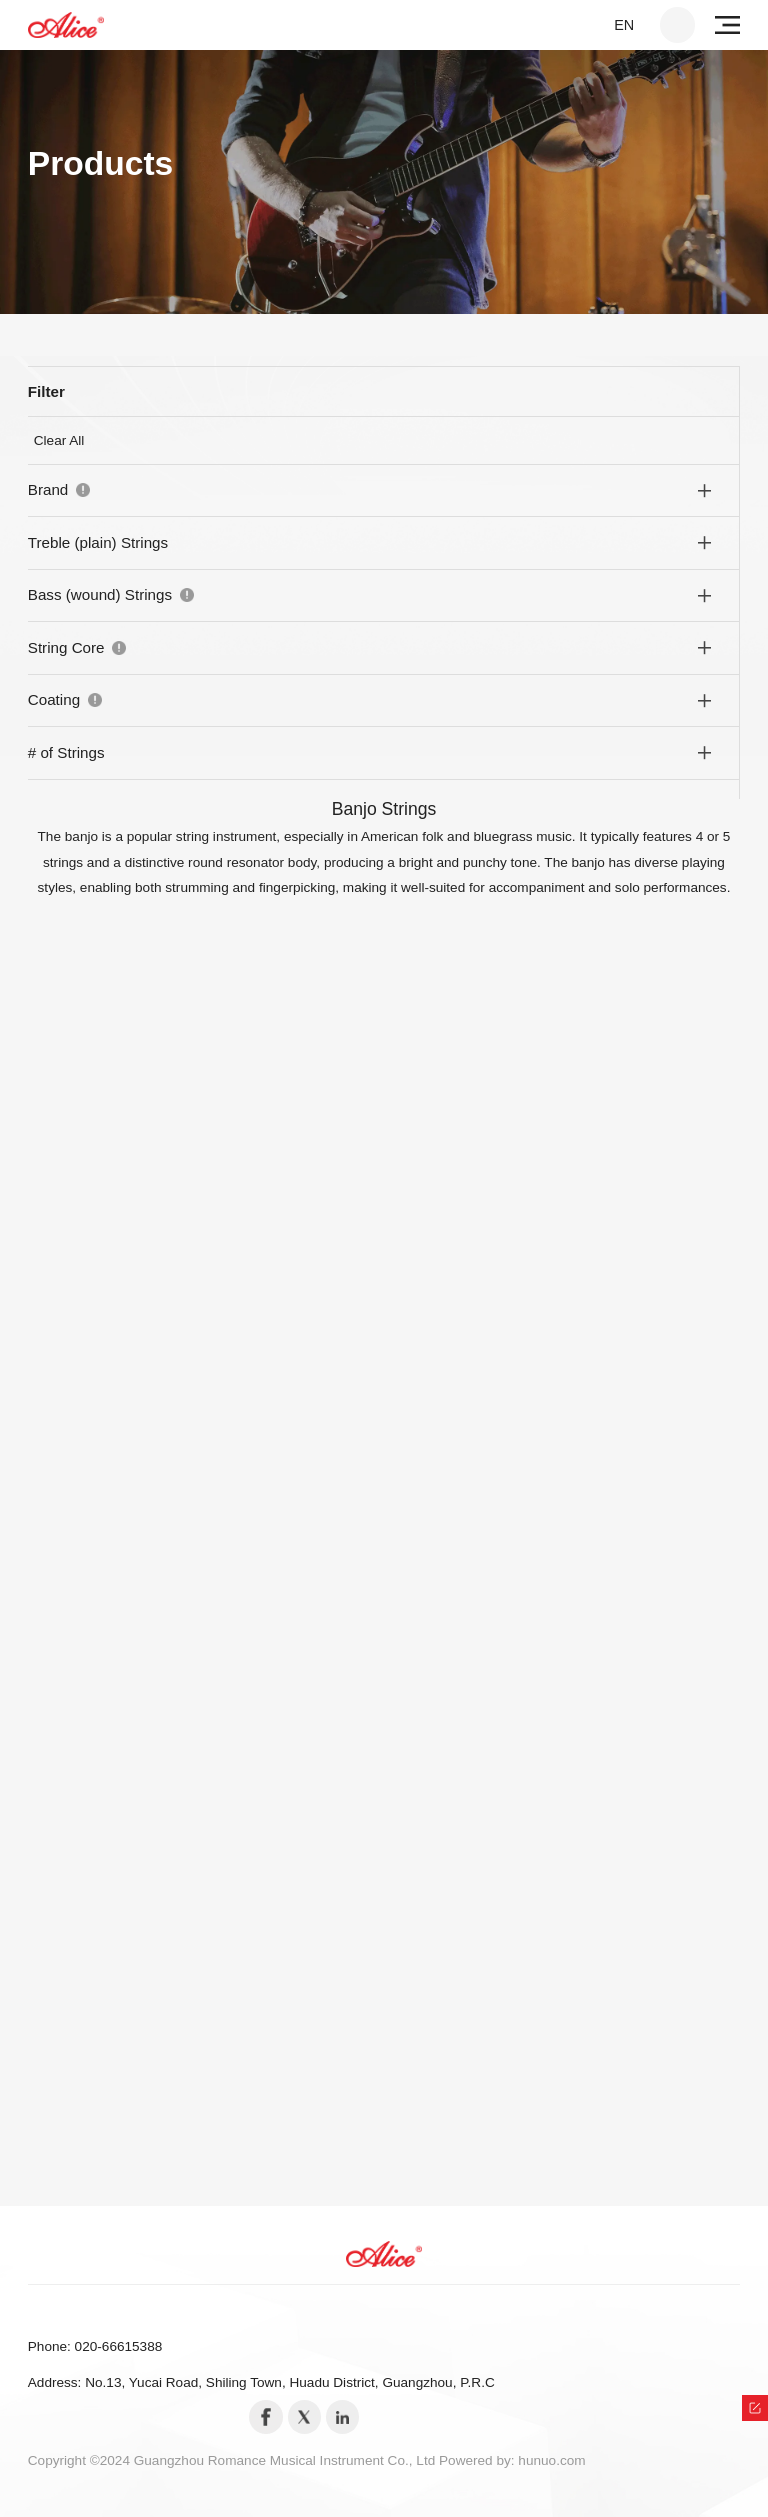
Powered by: (478, 2460)
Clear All (59, 440)
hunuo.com (551, 2460)
